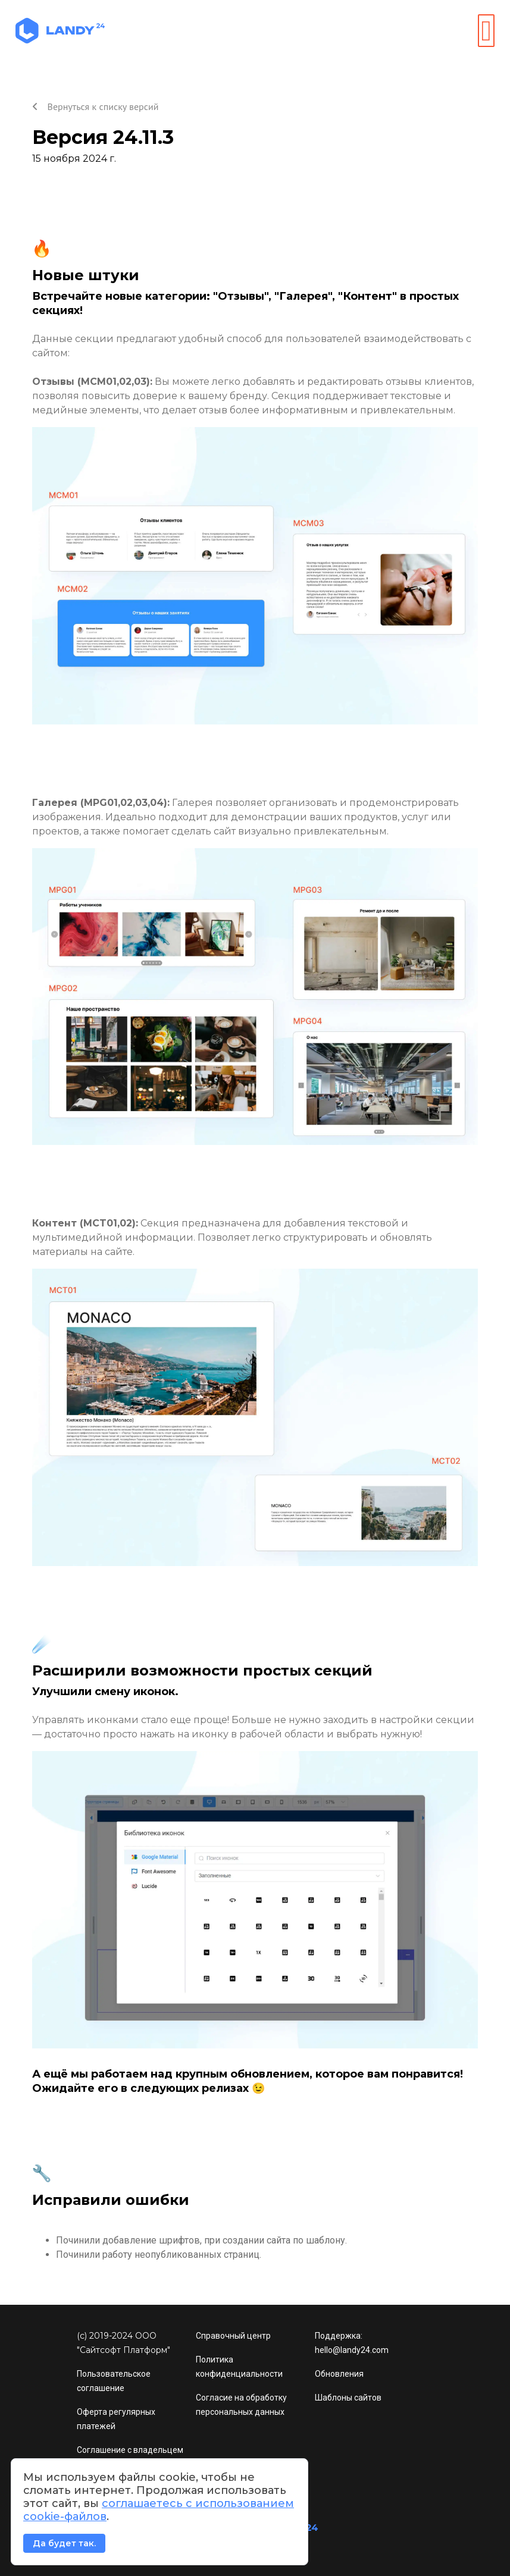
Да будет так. (64, 2543)
